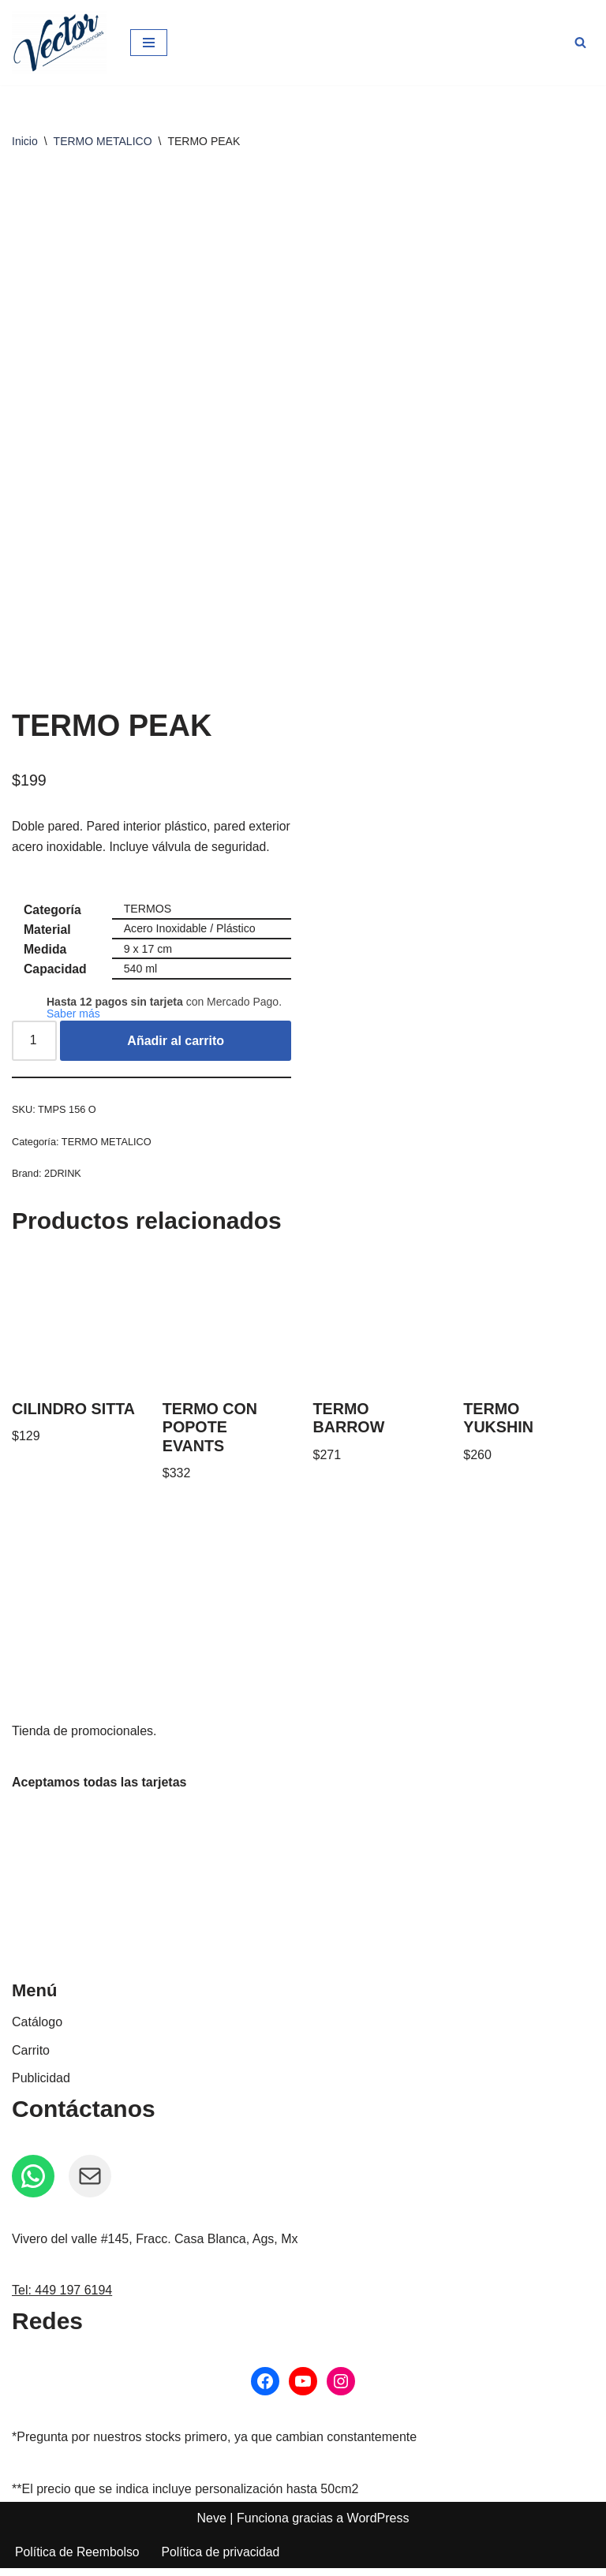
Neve (211, 2526)
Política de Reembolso (78, 2560)
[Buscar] (580, 42)
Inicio (25, 141)
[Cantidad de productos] (35, 1045)
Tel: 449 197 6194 (62, 2298)
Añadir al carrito (176, 1045)
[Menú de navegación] (148, 42)
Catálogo (37, 2030)
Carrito (31, 2058)
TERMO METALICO (103, 141)
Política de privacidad (223, 2560)
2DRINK (64, 1179)
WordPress (378, 2526)
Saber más (73, 1018)
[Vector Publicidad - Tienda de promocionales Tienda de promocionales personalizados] (59, 42)
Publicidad (41, 2086)
